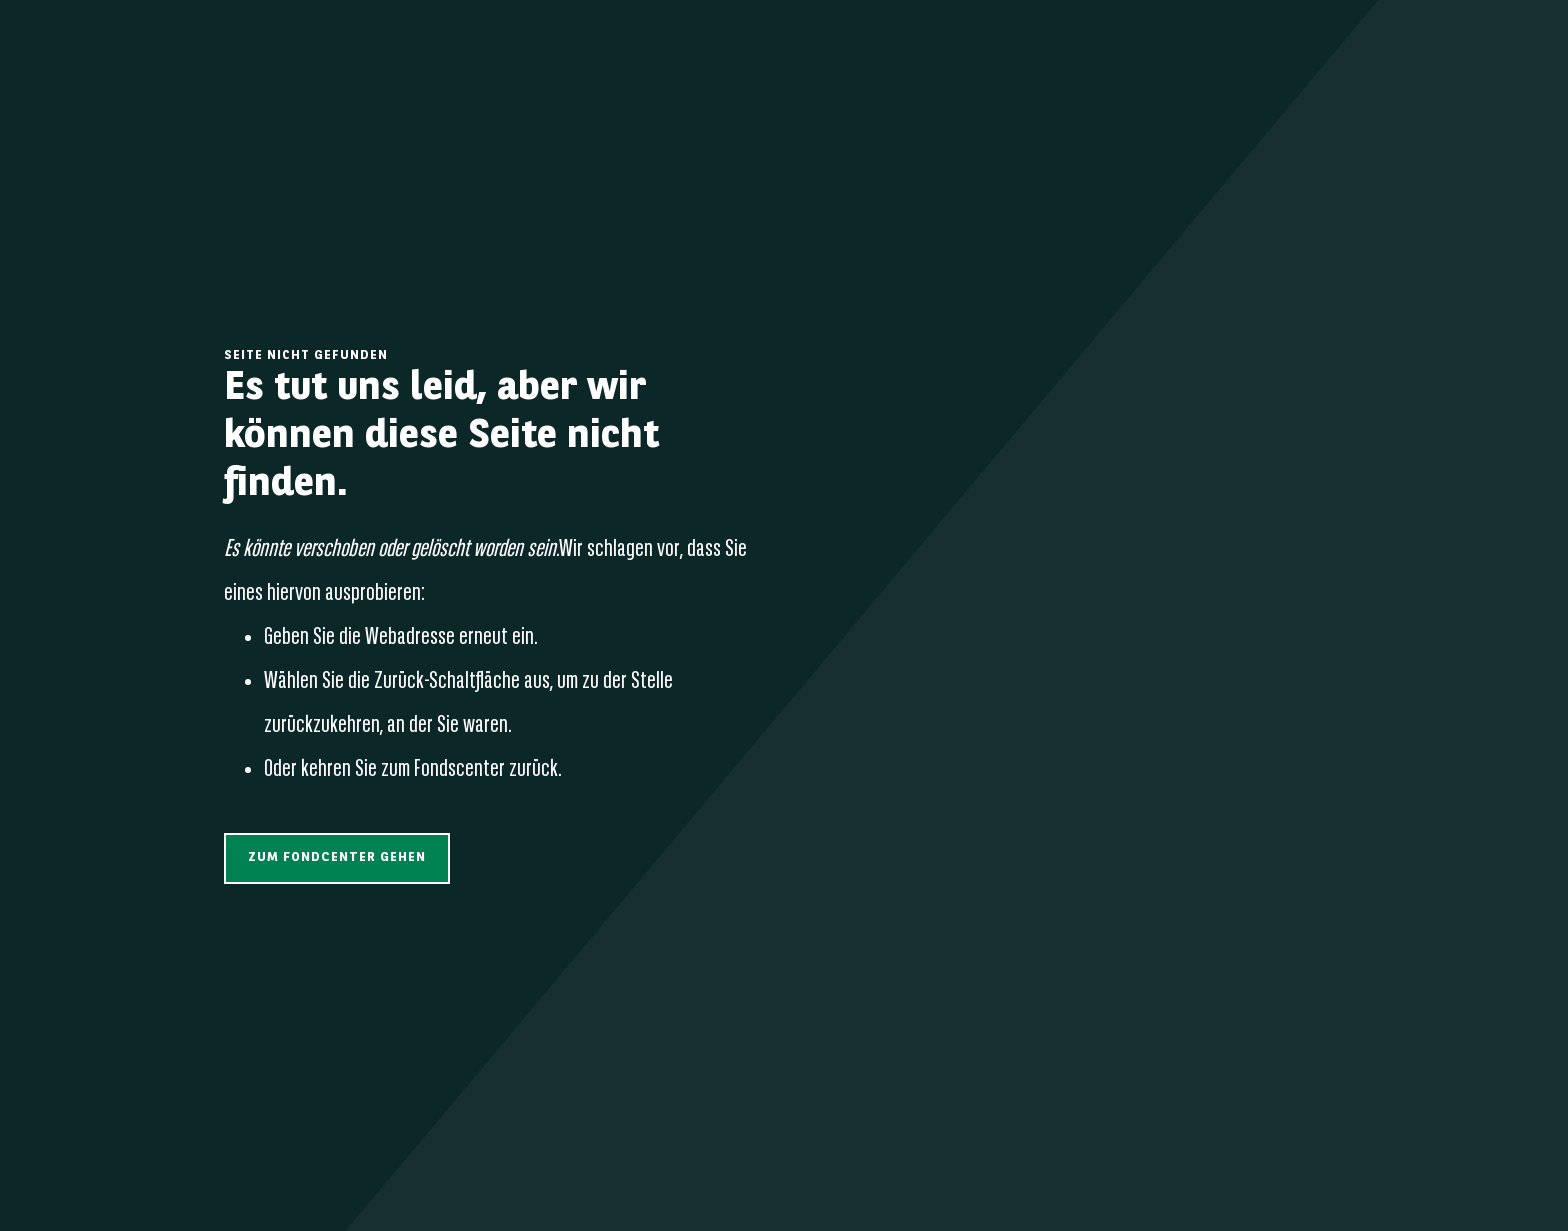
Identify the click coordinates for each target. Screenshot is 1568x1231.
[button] (337, 858)
